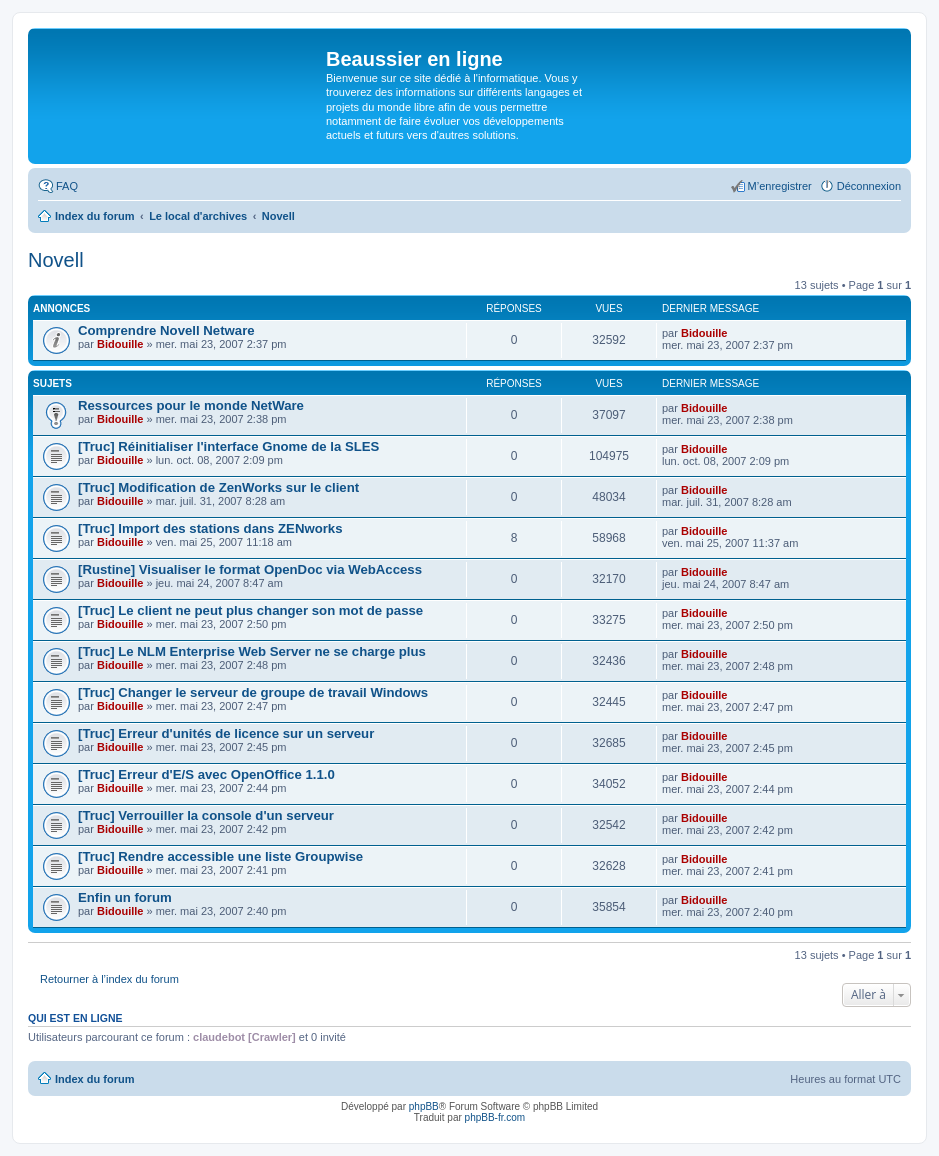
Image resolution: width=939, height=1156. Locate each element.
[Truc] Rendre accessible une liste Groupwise (220, 856)
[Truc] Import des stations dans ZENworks (210, 528)
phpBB (424, 1106)
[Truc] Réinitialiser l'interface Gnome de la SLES (228, 446)
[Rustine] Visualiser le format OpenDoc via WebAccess (250, 569)
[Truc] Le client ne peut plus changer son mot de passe (250, 610)
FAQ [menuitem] (67, 186)
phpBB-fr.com (495, 1117)
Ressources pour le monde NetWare (191, 405)
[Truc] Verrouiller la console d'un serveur (206, 815)
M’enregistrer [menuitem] (780, 186)
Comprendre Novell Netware (166, 330)
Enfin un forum (125, 897)
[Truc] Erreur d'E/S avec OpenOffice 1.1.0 (206, 774)
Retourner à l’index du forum (109, 979)
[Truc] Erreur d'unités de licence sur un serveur (226, 733)
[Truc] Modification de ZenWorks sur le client (218, 487)
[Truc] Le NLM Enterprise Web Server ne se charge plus (252, 651)
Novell (56, 260)
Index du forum (94, 1079)
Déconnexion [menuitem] (869, 186)
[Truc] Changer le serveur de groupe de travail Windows (253, 692)
